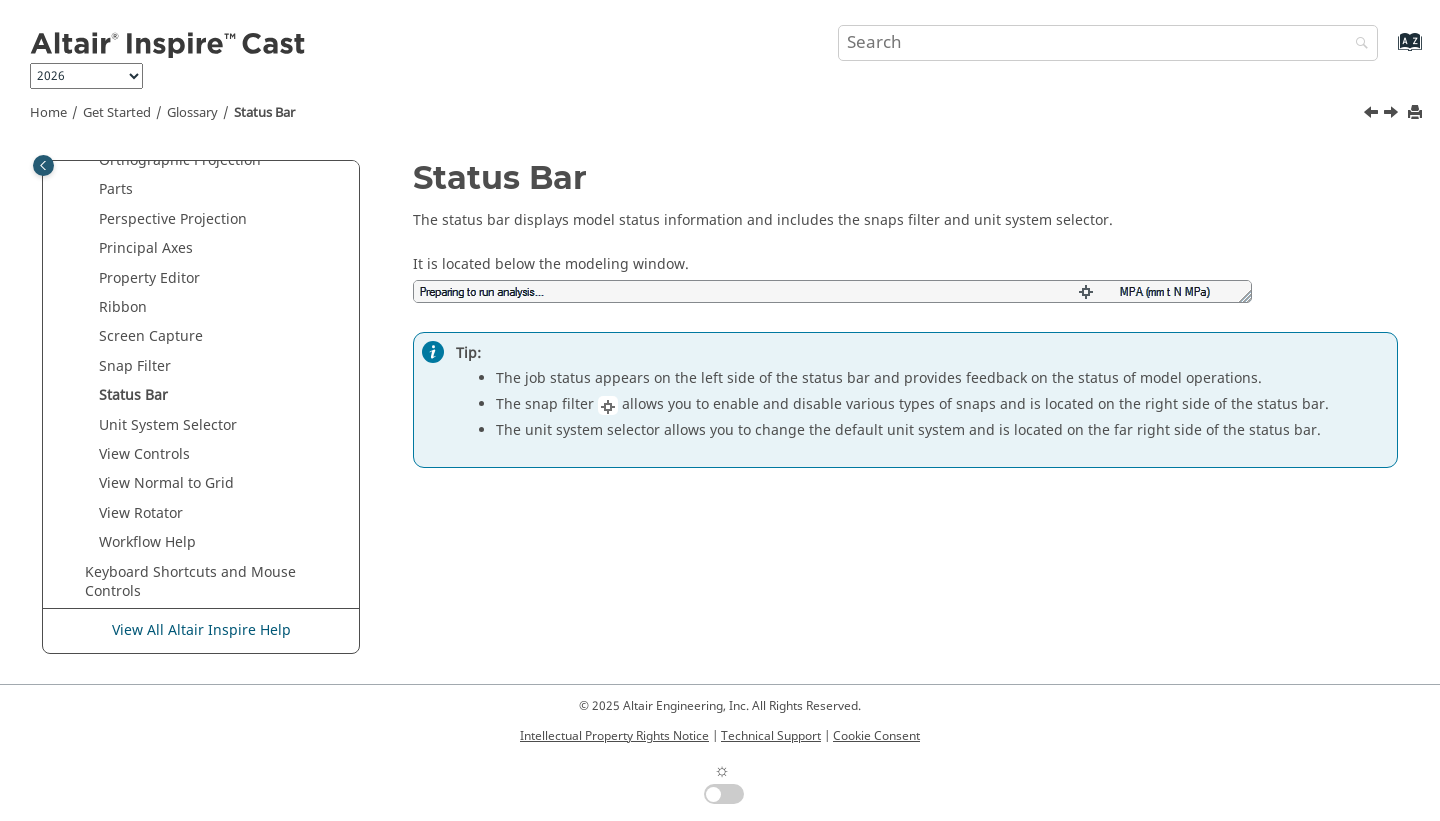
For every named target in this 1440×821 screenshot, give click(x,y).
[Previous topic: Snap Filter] (1373, 115)
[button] (91, 161)
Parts (116, 189)
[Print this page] (1417, 113)
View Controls (144, 454)
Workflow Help (147, 542)
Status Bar (264, 113)
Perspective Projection (173, 219)
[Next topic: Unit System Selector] (1393, 115)
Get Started (117, 113)
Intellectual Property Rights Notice (614, 736)
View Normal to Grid (166, 483)
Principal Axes (146, 248)
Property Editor (149, 278)
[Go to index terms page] (1388, 51)
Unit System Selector (168, 425)
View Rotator (141, 513)
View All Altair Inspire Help (201, 630)
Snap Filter (135, 366)
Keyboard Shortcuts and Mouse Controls (190, 582)
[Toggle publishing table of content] (43, 165)
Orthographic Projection (180, 160)
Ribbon (123, 307)
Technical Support (771, 736)
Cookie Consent (876, 736)
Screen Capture (151, 336)
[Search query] (1108, 43)
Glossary (192, 113)
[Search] (1357, 44)
